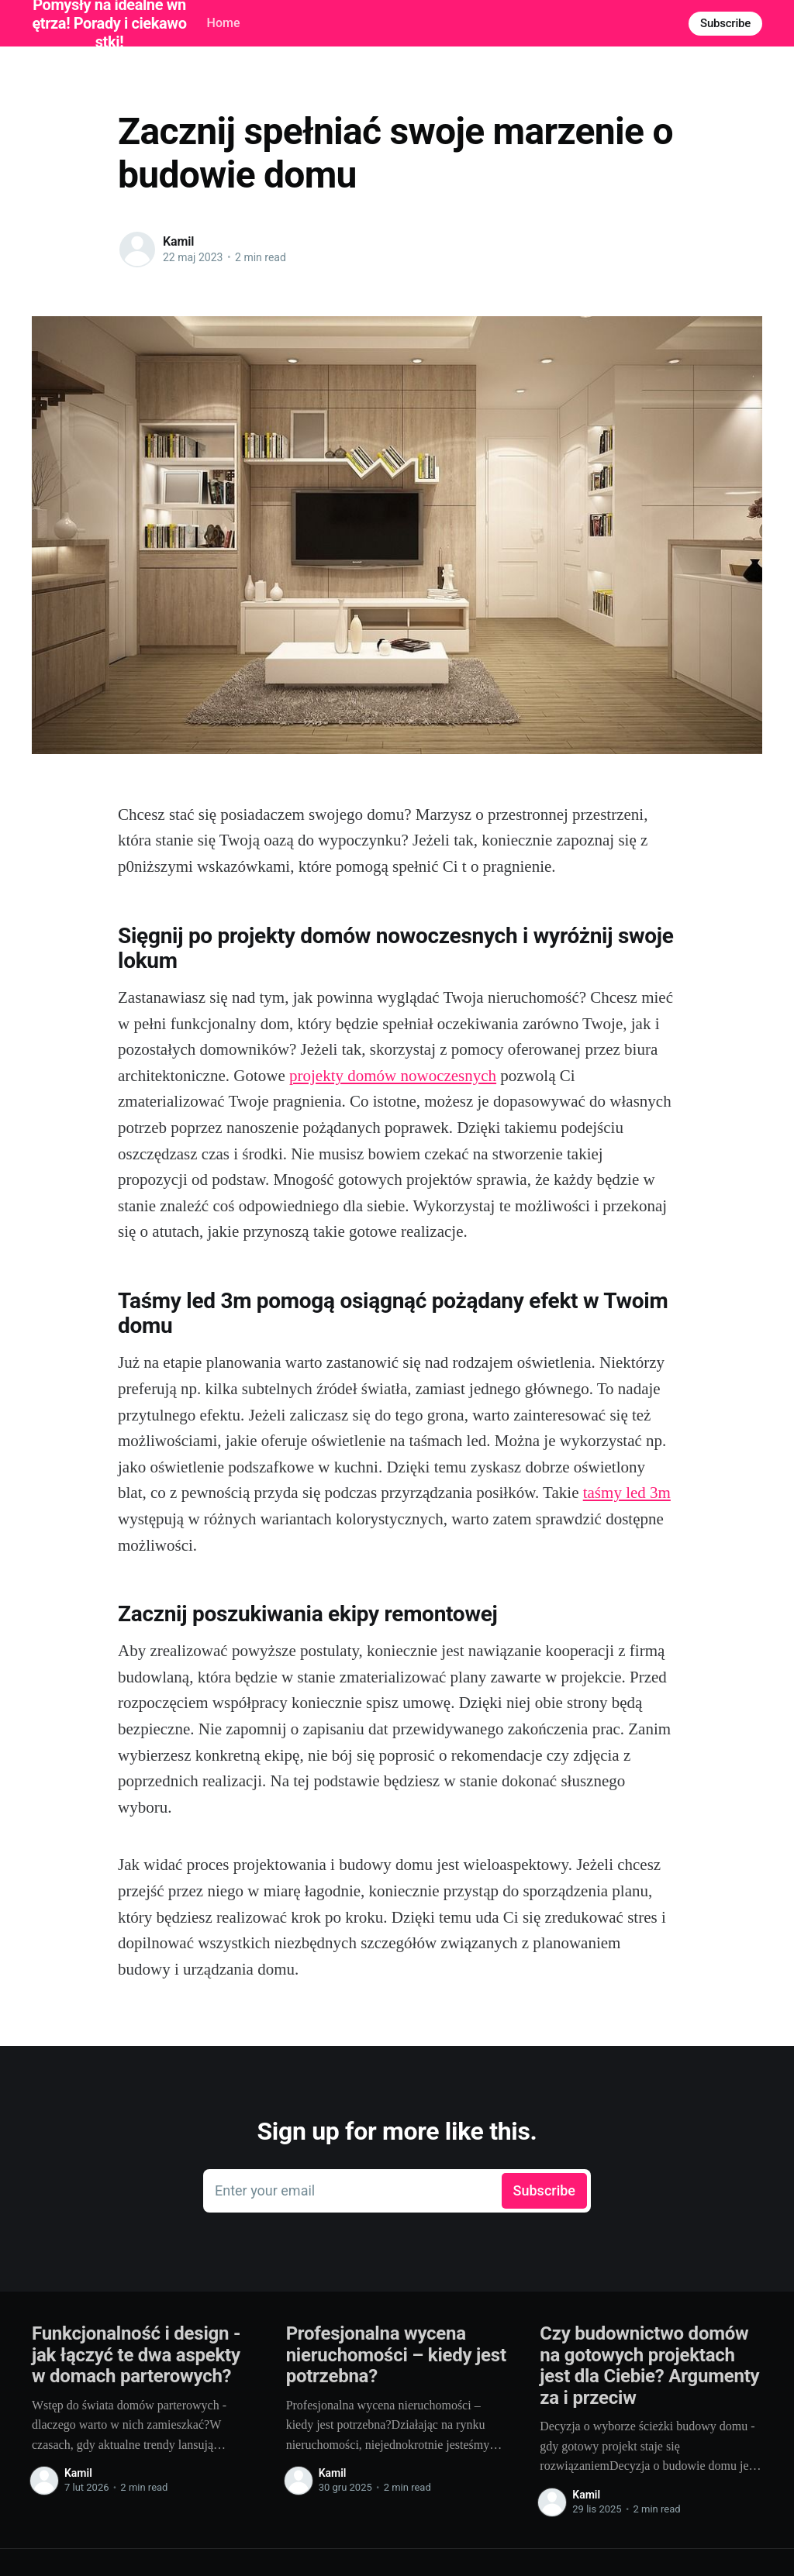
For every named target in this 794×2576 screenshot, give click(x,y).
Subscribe (725, 23)
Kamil (178, 241)
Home (223, 22)
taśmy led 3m (627, 1492)
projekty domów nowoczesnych (392, 1075)
